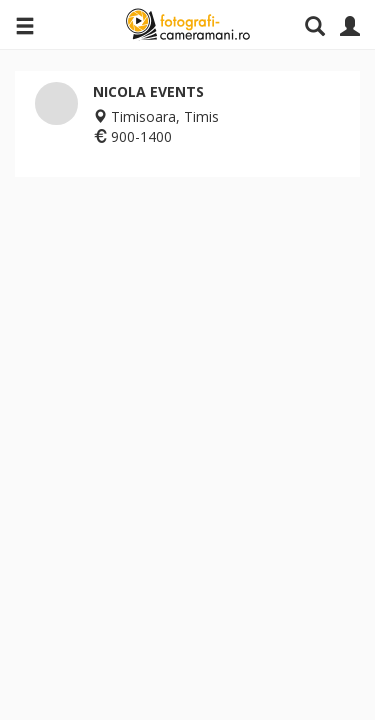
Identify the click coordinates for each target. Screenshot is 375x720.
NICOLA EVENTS (148, 91)
